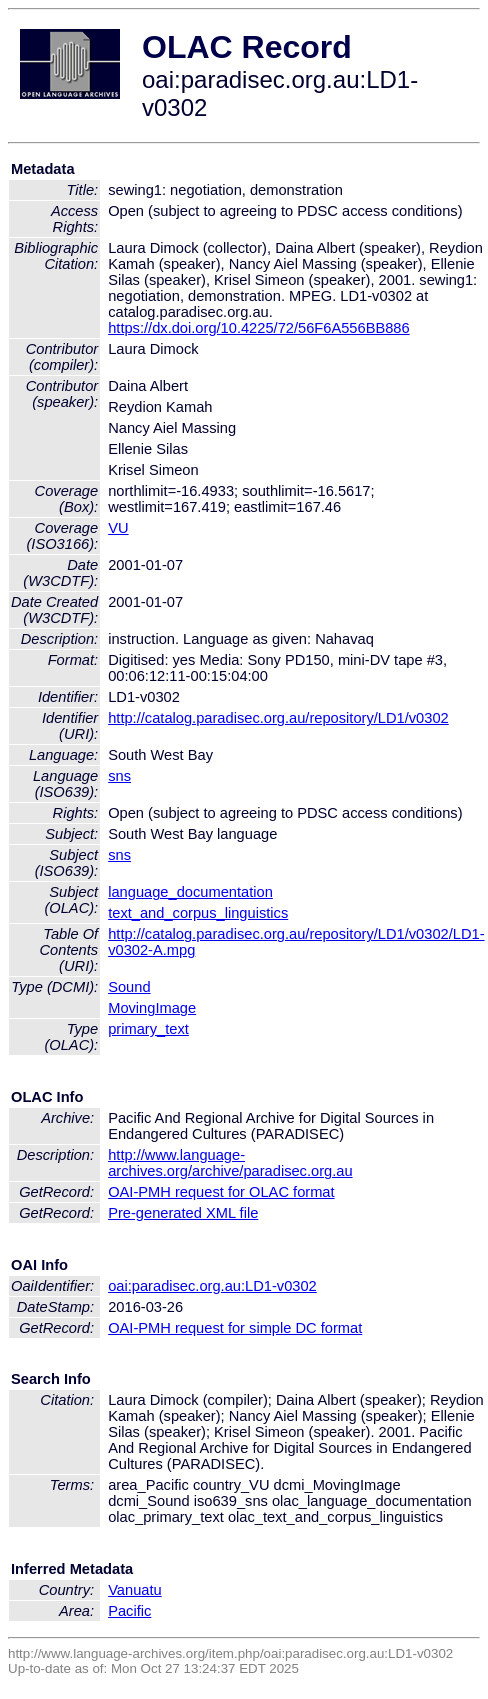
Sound (129, 987)
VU (118, 528)
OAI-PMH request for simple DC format (235, 1328)
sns (119, 776)
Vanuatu (135, 1590)
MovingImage (152, 1008)
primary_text (148, 1029)
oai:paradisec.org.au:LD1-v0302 (212, 1286)
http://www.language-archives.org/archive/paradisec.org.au (230, 1163)
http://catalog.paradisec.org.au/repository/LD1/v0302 (278, 718)
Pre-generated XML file (183, 1213)
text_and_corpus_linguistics (198, 913)
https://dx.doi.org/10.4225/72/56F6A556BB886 (259, 328)
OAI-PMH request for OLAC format (221, 1192)
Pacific (129, 1611)
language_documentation (190, 892)
